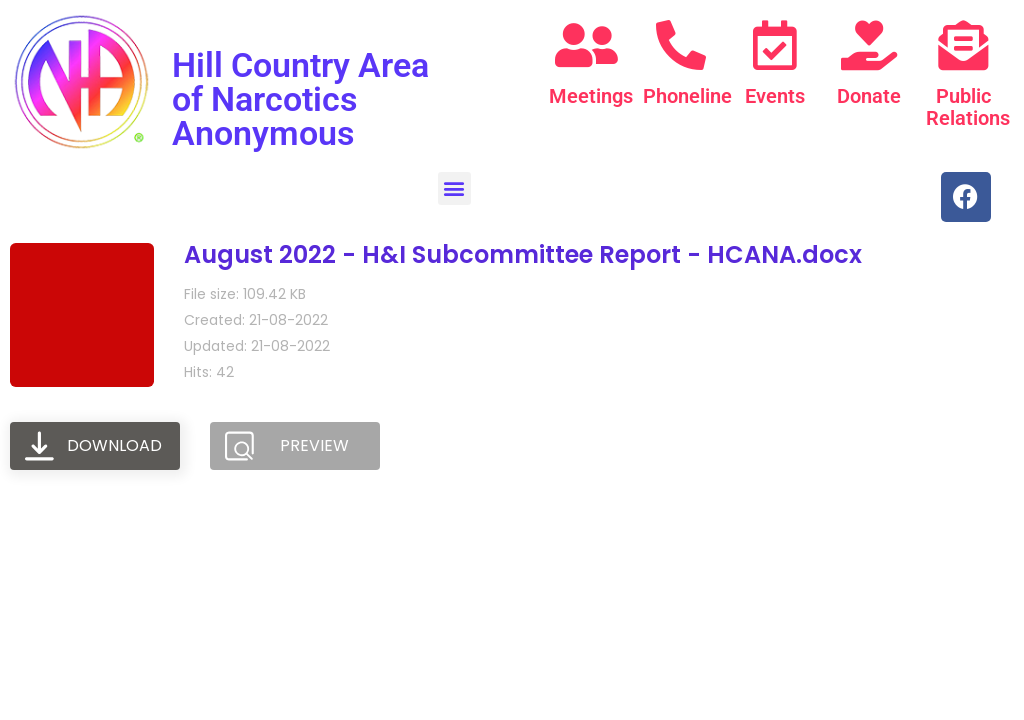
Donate (869, 96)
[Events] (775, 45)
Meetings (591, 96)
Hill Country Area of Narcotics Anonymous (300, 99)
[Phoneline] (681, 45)
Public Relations (968, 107)
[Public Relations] (963, 45)
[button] (454, 188)
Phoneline (687, 96)
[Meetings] (586, 45)
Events (775, 96)
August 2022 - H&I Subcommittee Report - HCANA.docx (523, 254)
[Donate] (869, 45)
